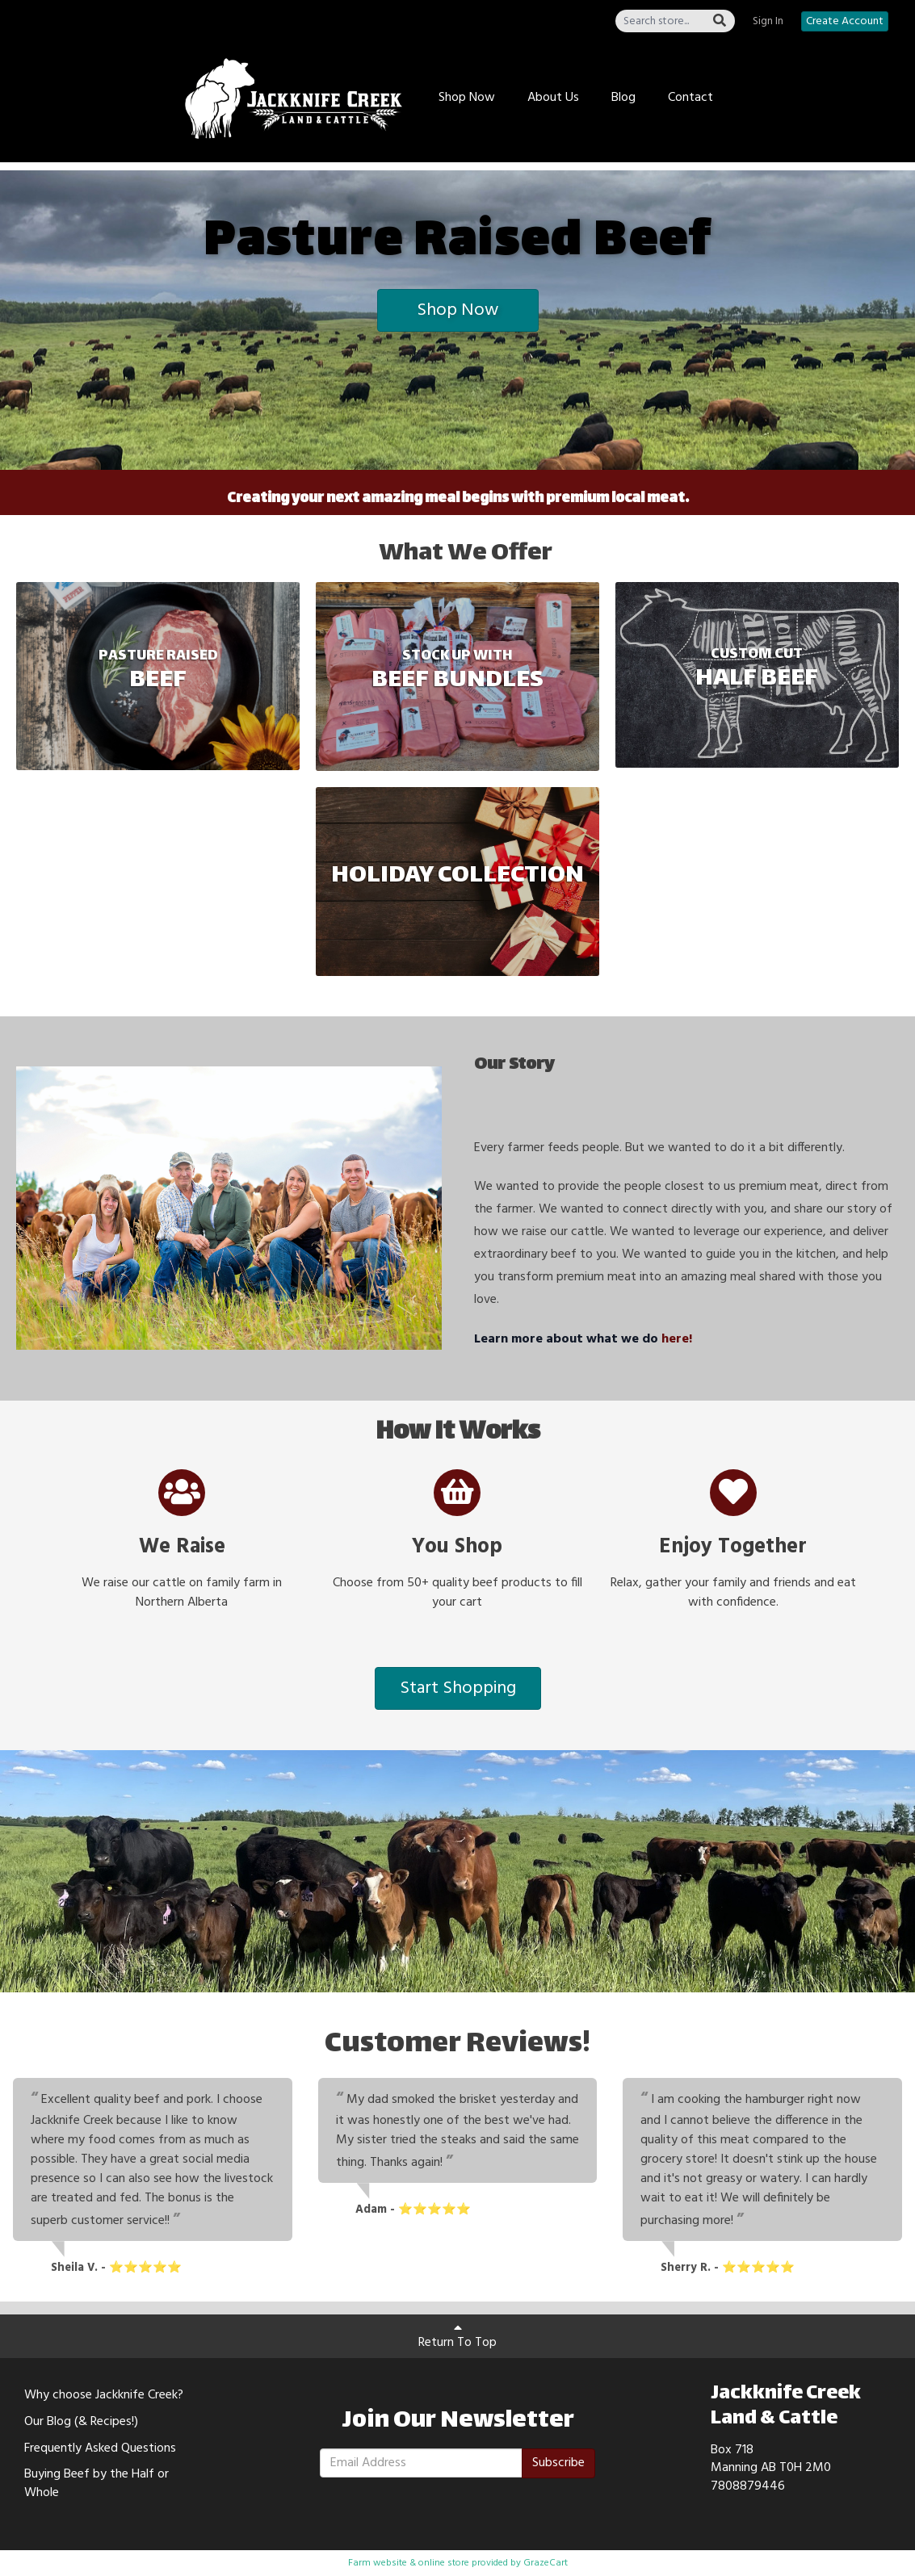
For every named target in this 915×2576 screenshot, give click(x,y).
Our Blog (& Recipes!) (81, 2421)
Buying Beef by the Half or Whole (96, 2483)
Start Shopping (458, 1688)
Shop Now (467, 97)
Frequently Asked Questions (100, 2448)
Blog (623, 97)
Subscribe (558, 2462)
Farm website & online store (408, 2563)
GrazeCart (545, 2563)
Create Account (845, 21)
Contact (690, 97)
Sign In (768, 22)
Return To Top (457, 2337)
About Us (553, 97)
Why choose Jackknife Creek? (103, 2395)
